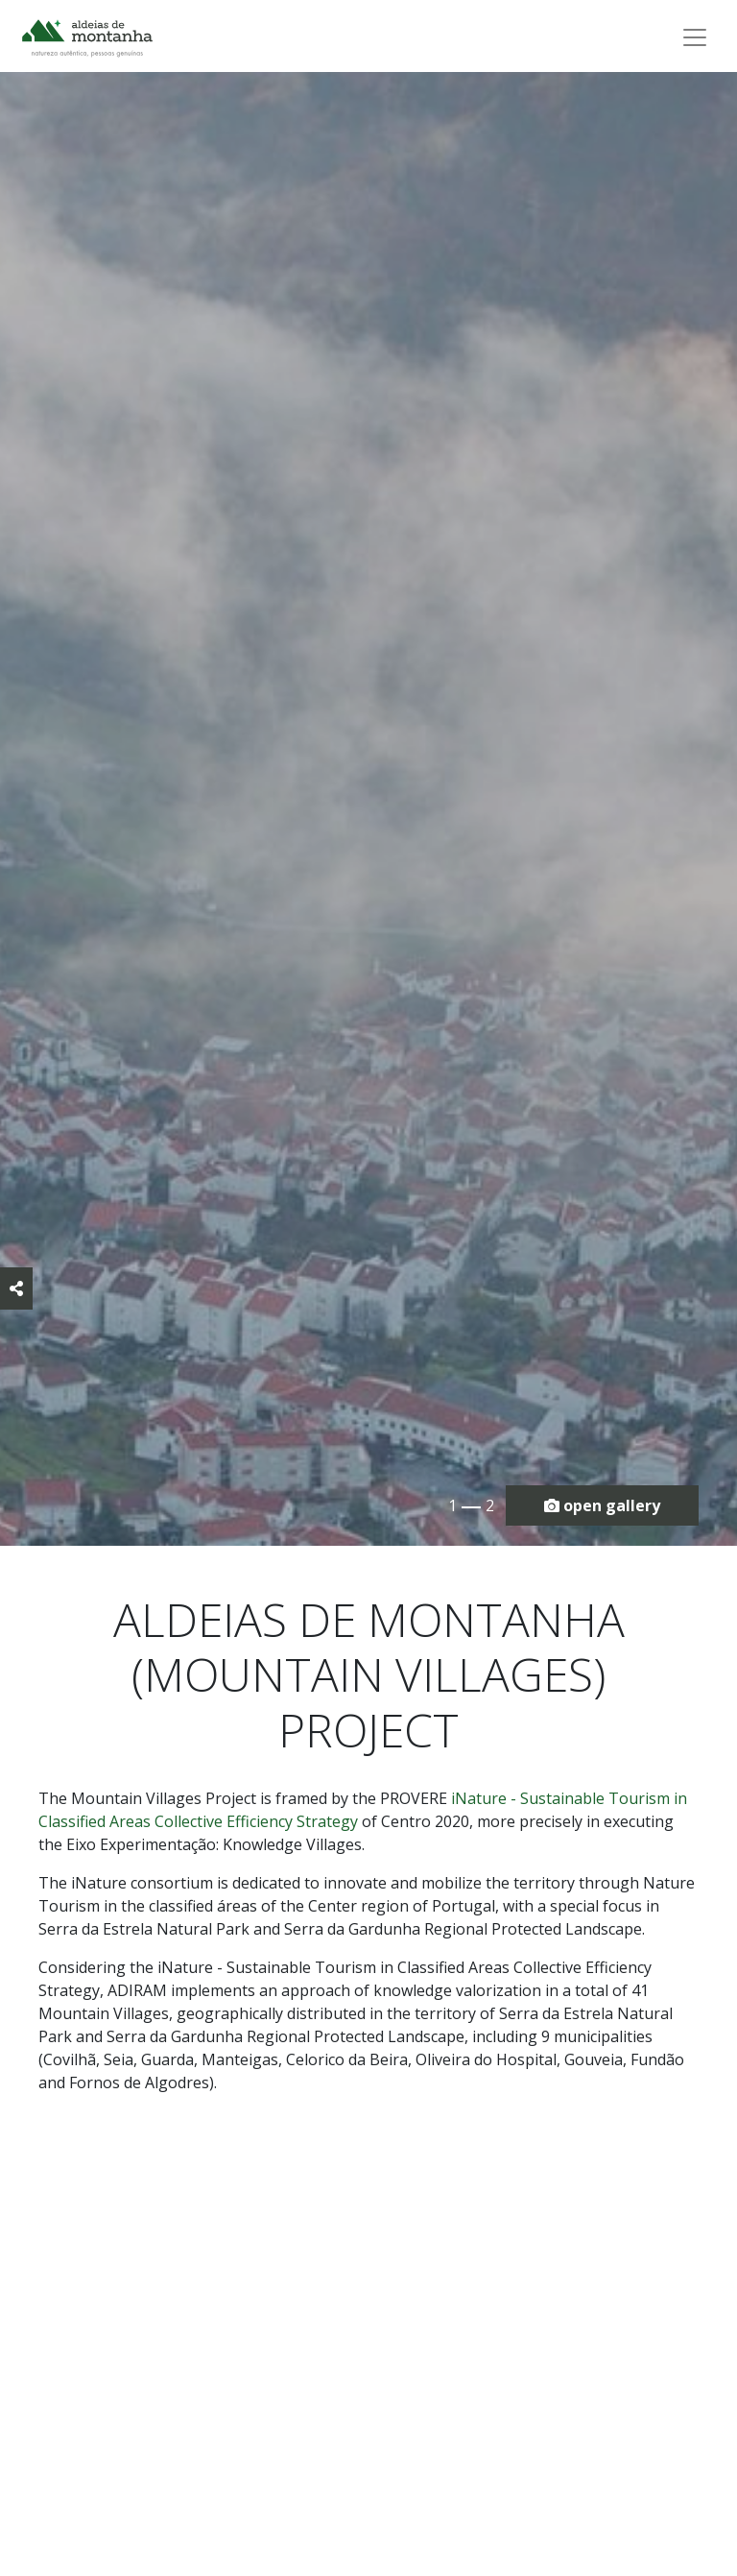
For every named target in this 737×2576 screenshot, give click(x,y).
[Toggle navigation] (695, 37)
